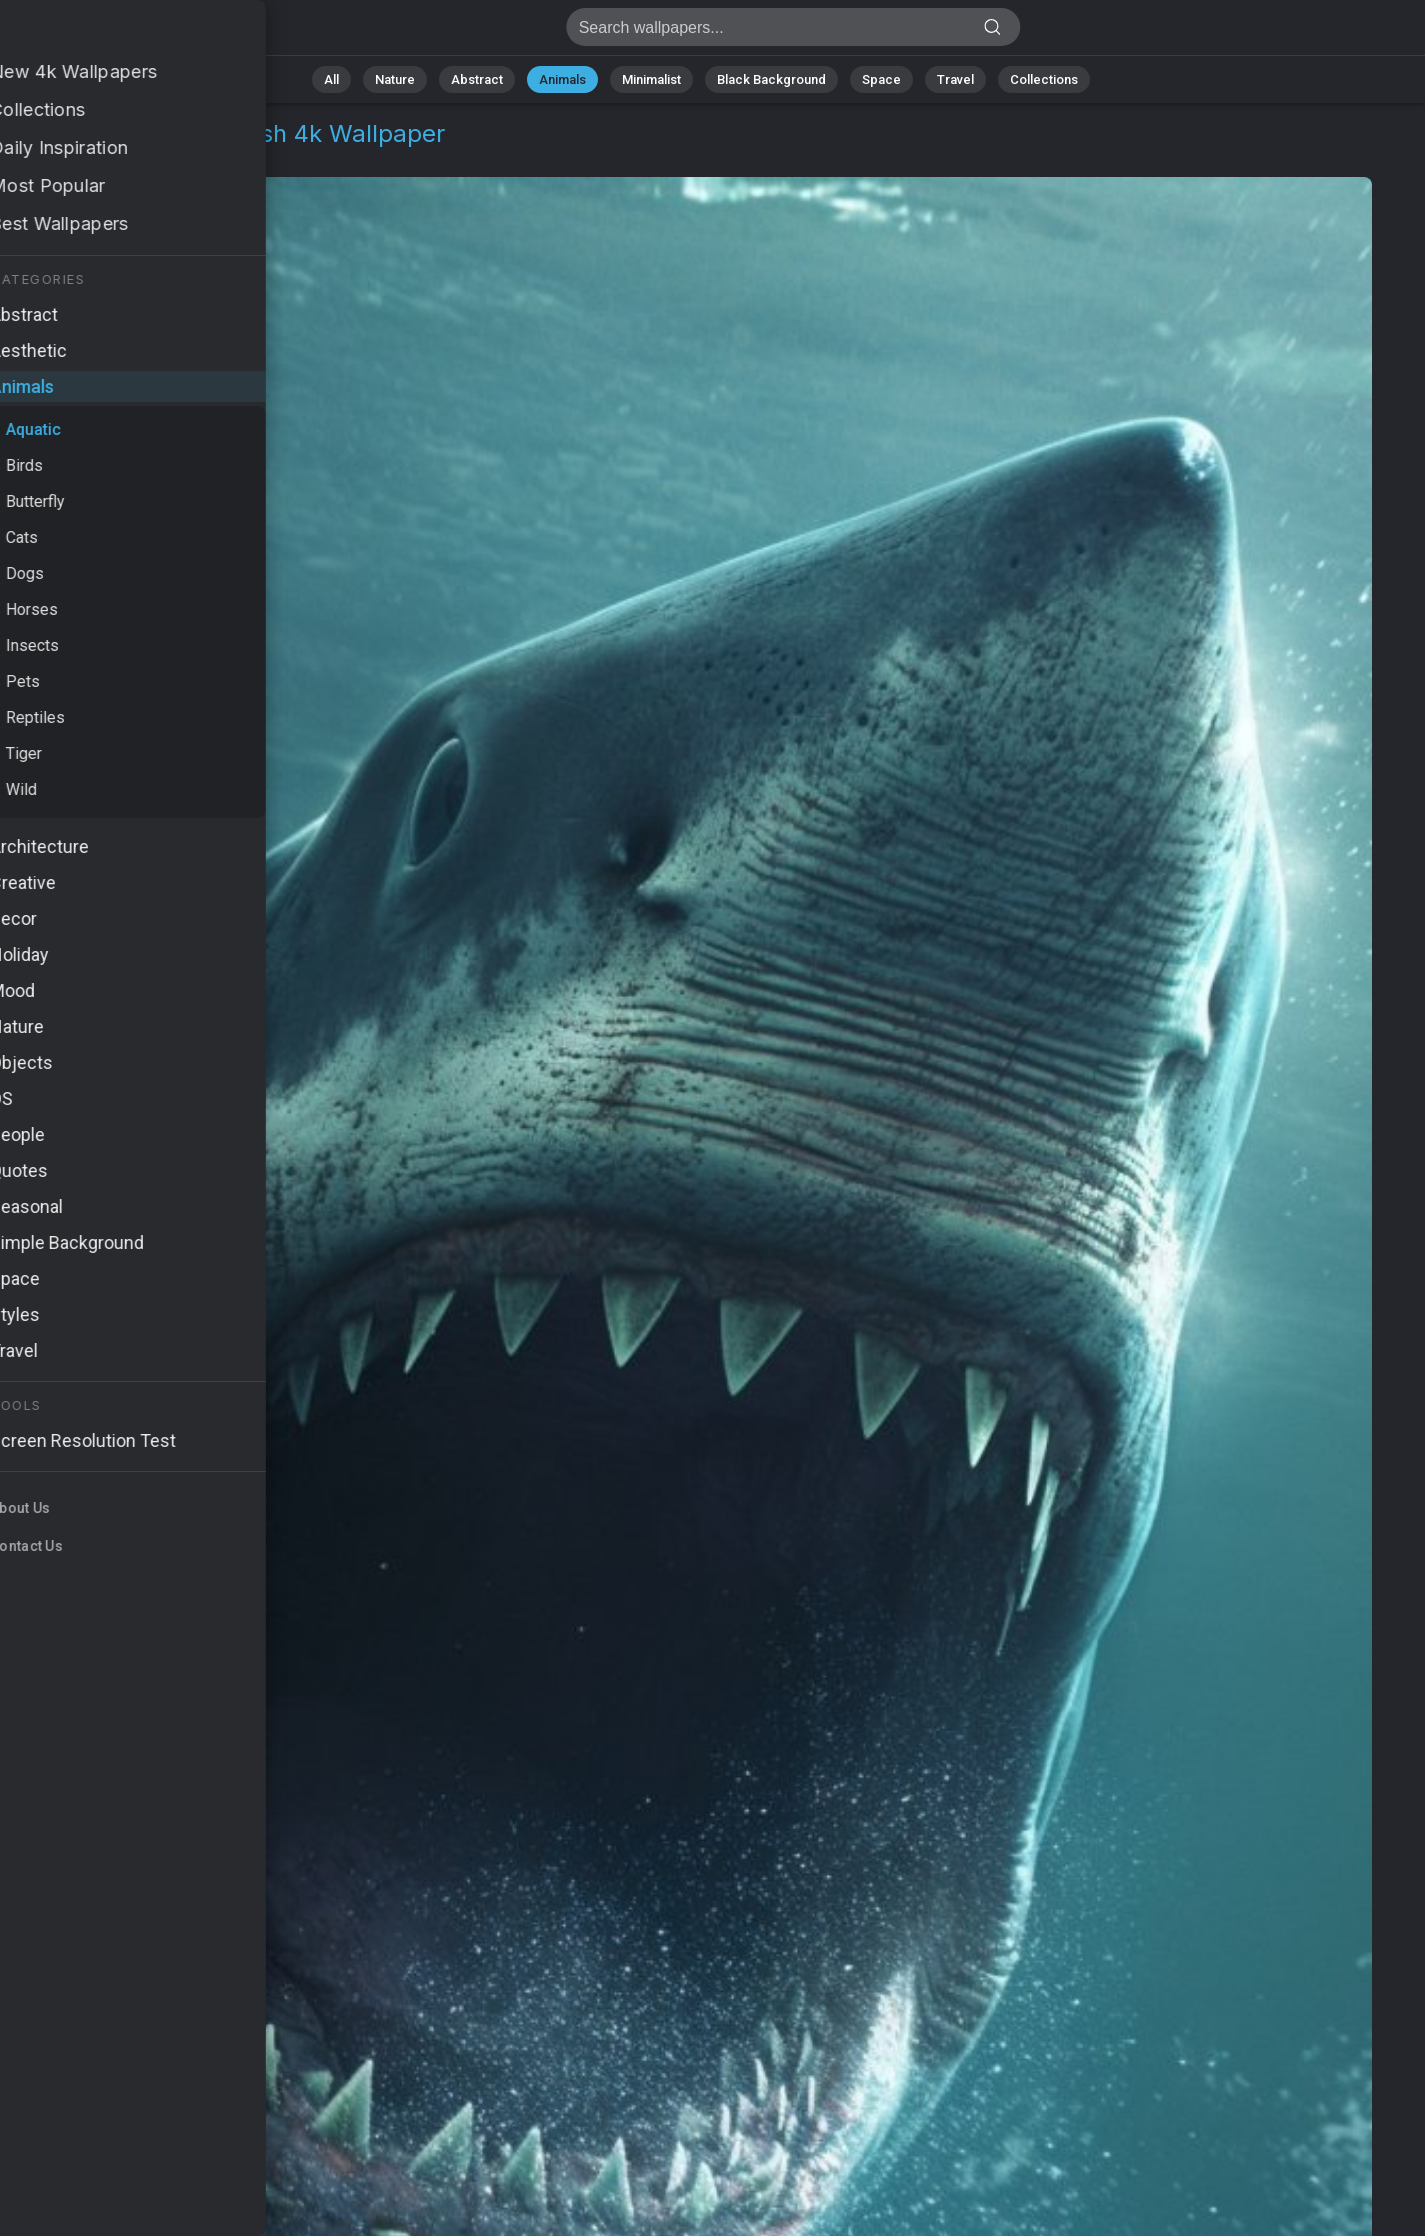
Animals (562, 79)
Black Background (771, 79)
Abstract (477, 79)
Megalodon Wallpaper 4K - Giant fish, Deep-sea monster (120, 32)
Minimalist (651, 79)
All (331, 79)
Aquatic (164, 157)
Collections (1044, 79)
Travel (955, 79)
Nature (395, 79)
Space (881, 79)
